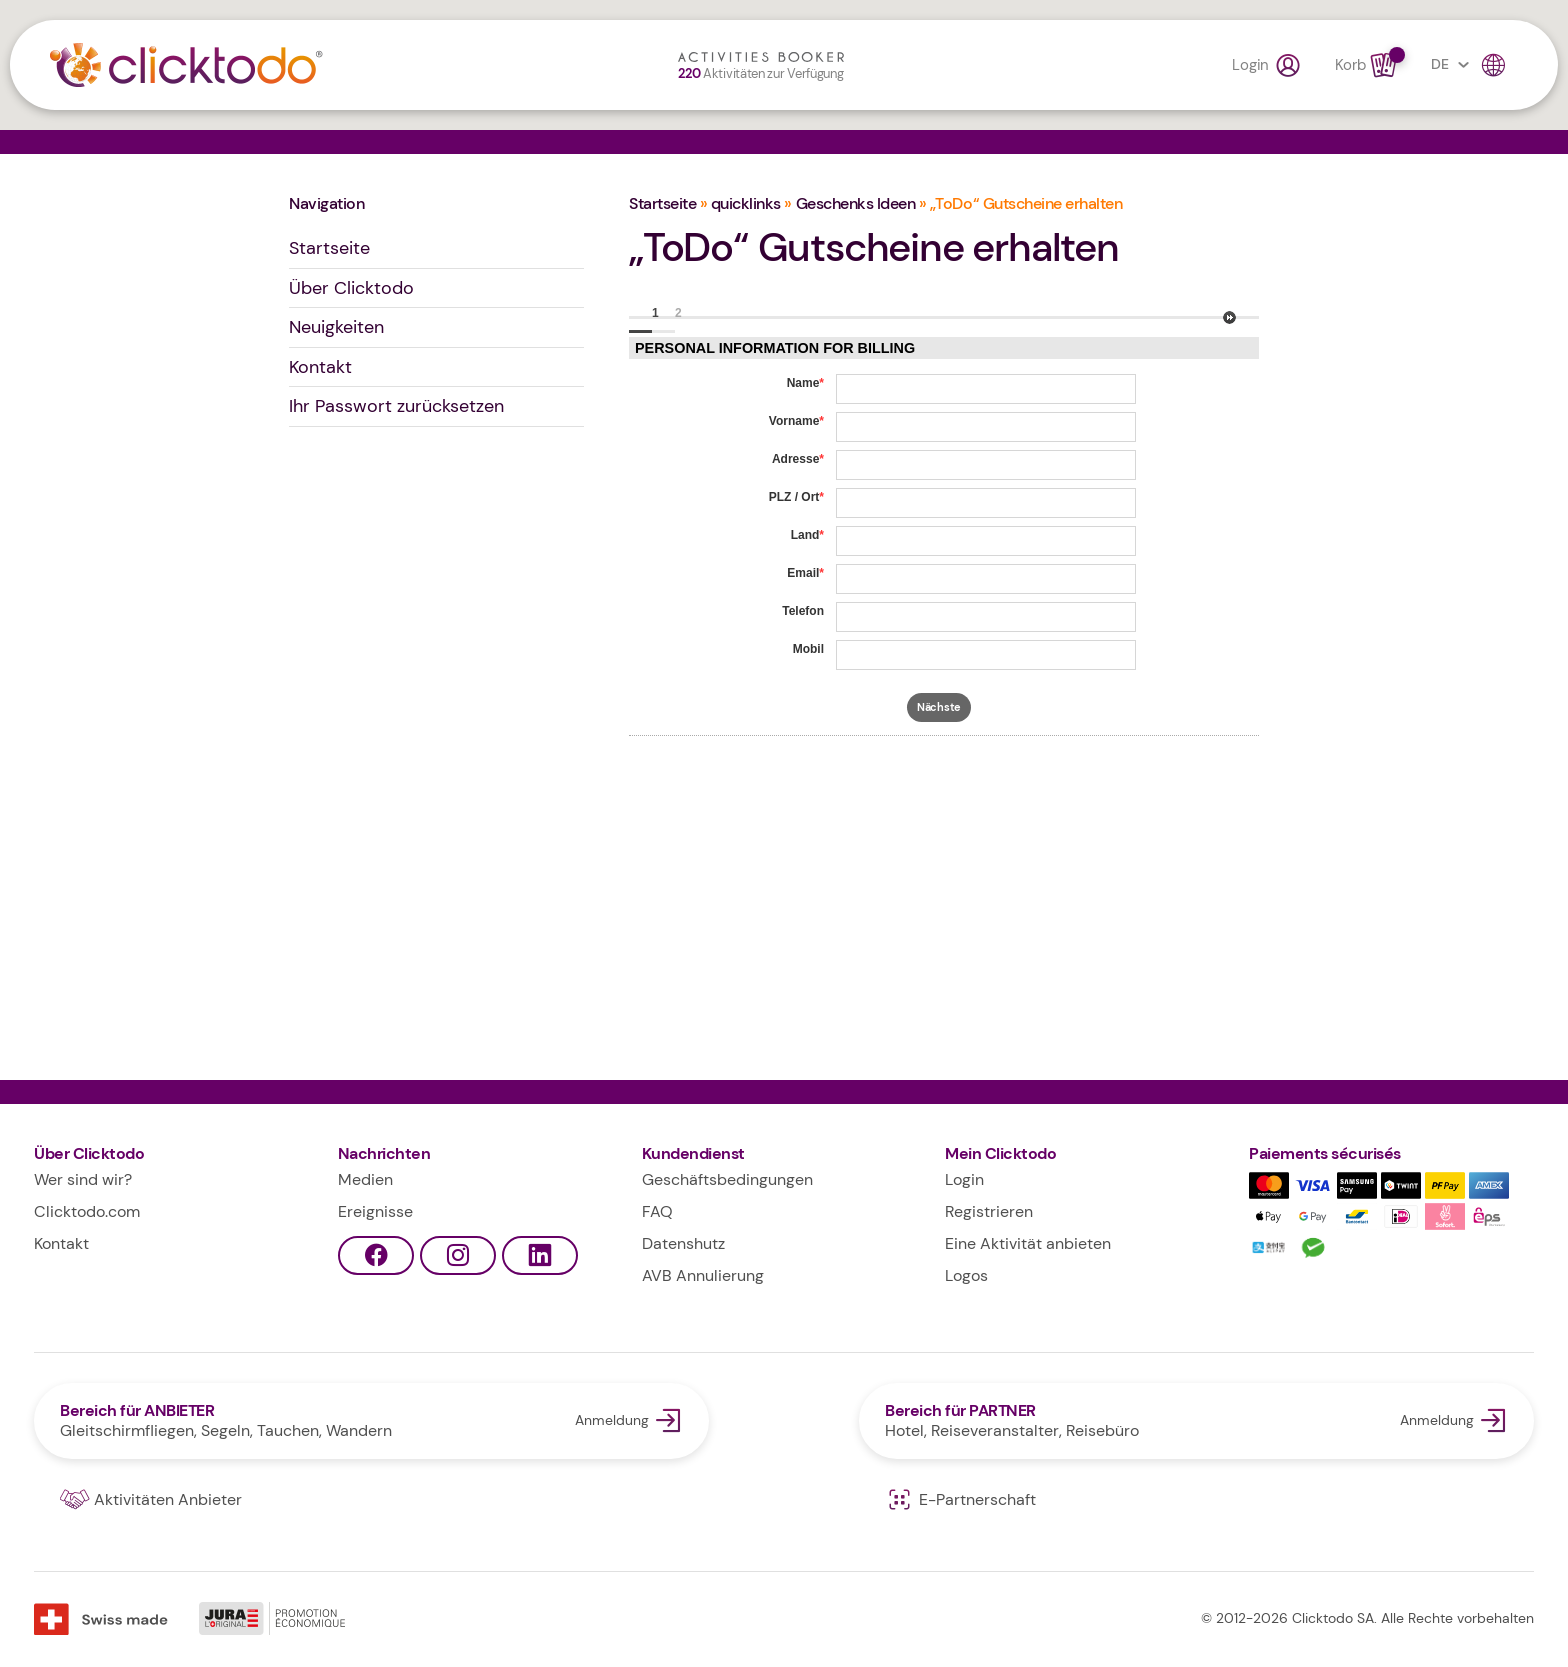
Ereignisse (375, 1211)
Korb (1367, 65)
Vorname (796, 421)
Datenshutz (683, 1243)
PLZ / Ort (796, 497)
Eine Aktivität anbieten (1028, 1243)
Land (807, 535)
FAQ (657, 1211)
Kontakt (320, 367)
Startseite (329, 248)
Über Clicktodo (351, 288)
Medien (365, 1179)
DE (1469, 65)
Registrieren (989, 1211)
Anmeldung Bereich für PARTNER (1196, 1421)
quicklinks (746, 203)
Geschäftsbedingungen (727, 1179)
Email (805, 573)
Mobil (808, 649)
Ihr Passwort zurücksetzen (396, 406)
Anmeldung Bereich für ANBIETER (371, 1421)
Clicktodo (186, 65)
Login (1267, 65)
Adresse (798, 459)
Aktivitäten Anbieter (151, 1500)
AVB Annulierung (703, 1275)
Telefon (803, 611)
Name (805, 383)
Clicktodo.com (87, 1211)
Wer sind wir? (83, 1179)
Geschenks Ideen (856, 203)
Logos (966, 1275)
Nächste (1229, 317)
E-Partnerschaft (960, 1500)
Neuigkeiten (336, 327)
